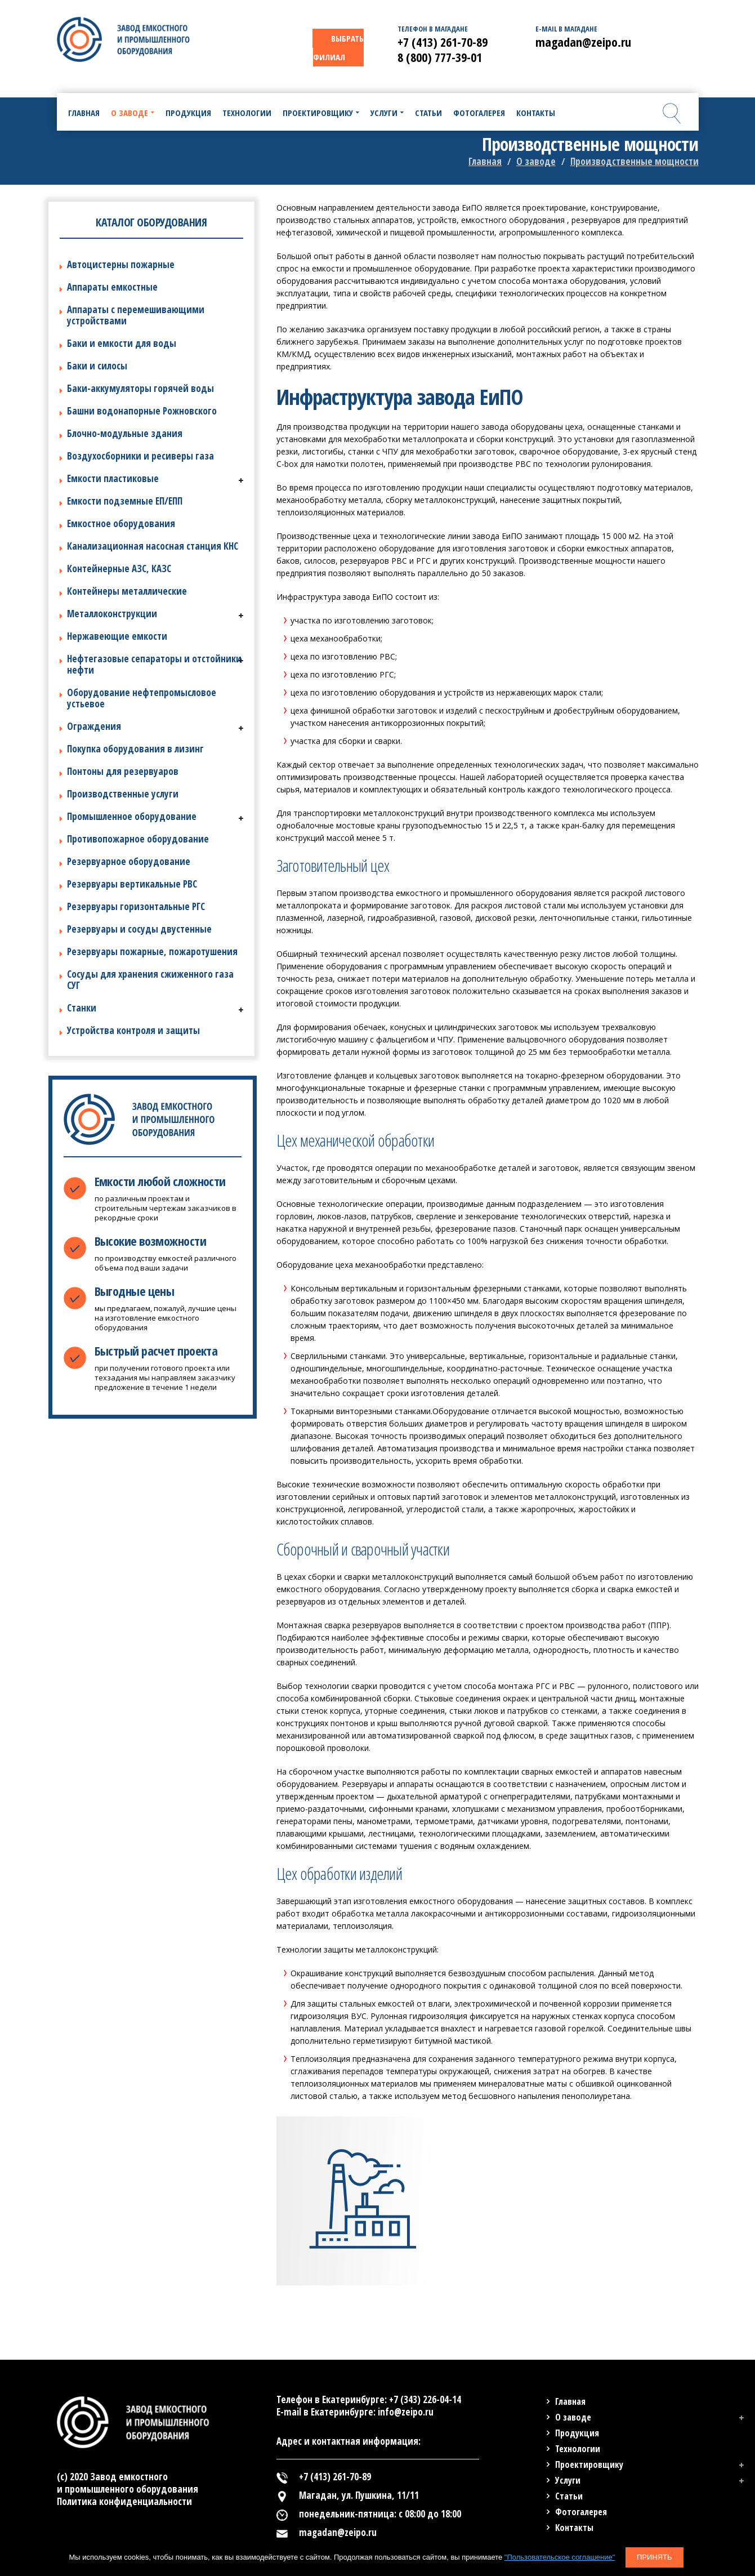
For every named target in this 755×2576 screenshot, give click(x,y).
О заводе (536, 161)
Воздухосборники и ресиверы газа (140, 455)
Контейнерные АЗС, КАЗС (119, 568)
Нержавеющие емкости (117, 636)
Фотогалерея (581, 2512)
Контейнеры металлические (127, 591)
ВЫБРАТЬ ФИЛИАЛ (338, 48)
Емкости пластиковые (113, 478)
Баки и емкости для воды (121, 343)
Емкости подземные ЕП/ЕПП (124, 500)
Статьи (569, 2496)
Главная (485, 161)
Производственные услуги (122, 793)
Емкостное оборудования (121, 523)
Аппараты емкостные (112, 286)
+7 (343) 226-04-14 (425, 2399)
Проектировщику (589, 2464)
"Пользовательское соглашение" (559, 2557)
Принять (654, 2557)
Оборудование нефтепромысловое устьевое (141, 698)
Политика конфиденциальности (124, 2501)
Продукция (577, 2433)
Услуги (567, 2480)
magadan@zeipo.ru (583, 41)
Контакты (574, 2527)
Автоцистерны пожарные (121, 264)
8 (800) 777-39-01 (439, 56)
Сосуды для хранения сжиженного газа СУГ (150, 980)
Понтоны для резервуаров (122, 771)
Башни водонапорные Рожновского (142, 410)
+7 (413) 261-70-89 (442, 41)
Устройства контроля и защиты (133, 1030)
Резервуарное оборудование (128, 861)
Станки (81, 1007)
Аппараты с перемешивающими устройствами (135, 315)
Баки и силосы (97, 365)
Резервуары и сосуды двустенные (139, 928)
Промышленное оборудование (131, 816)
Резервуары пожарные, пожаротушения (152, 951)
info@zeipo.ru (406, 2411)
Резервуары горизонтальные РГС (136, 906)
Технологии (577, 2449)
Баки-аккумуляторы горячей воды (140, 388)
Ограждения (94, 726)
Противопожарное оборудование (138, 838)
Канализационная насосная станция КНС (152, 546)
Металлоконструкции (112, 613)
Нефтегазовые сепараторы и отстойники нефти (154, 664)
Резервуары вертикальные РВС (132, 883)
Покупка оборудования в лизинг (135, 748)
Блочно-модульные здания (124, 433)
